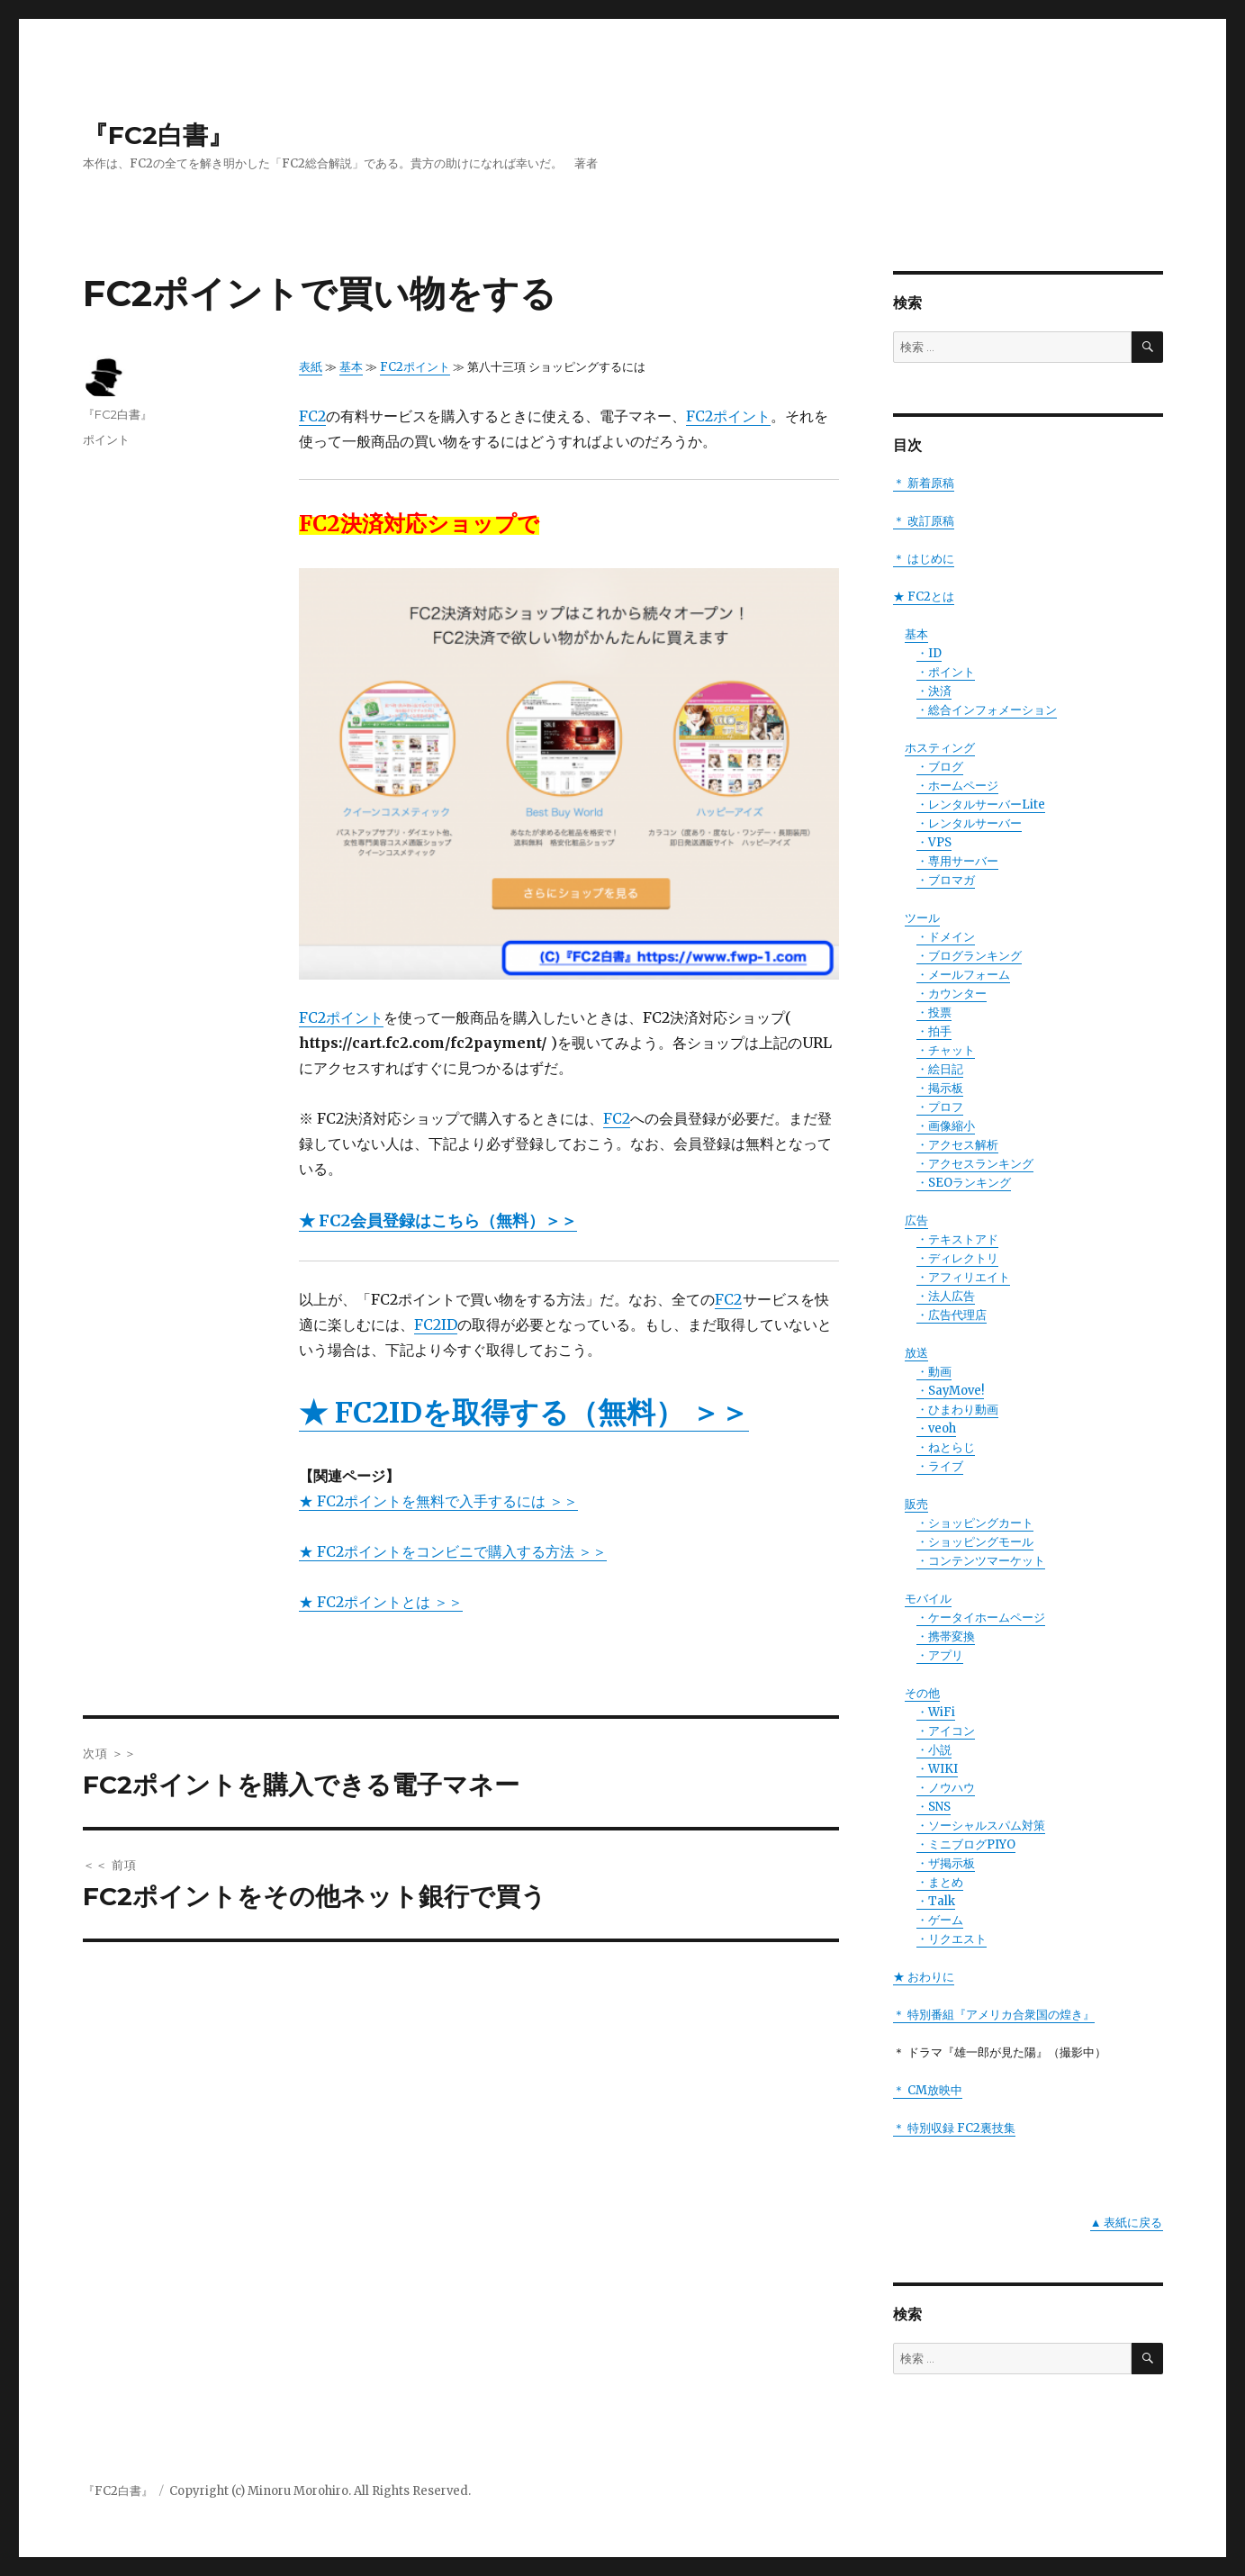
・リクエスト (951, 1939)
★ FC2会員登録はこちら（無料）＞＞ (438, 1220)
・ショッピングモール (974, 1542)
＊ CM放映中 (927, 2090)
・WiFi (935, 1712)
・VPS (934, 842)
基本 (351, 367)
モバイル (928, 1598)
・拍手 (934, 1031)
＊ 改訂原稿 (923, 521)
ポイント (106, 439)
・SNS (933, 1806)
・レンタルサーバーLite (980, 804)
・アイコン (945, 1731)
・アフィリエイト (963, 1277)
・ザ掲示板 (945, 1863)
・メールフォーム (963, 974)
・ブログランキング (969, 955)
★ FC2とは (923, 596)
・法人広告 (945, 1296)
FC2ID (435, 1324)
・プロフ (939, 1107)
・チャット (945, 1050)
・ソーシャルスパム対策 (980, 1825)
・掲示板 (939, 1088)
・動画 (934, 1371)
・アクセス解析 (957, 1144)
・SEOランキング (963, 1182)
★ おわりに (923, 1976)
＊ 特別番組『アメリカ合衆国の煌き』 (994, 2014)
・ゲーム (939, 1920)
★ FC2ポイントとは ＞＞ (381, 1602)
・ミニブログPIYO (965, 1844)
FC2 (312, 416)
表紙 (310, 367)
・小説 (934, 1750)
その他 (922, 1693)
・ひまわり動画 (957, 1409)
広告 (916, 1220)
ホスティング (940, 747)
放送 (916, 1352)
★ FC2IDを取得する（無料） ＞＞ (524, 1413)
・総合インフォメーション (986, 710)
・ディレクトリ (957, 1258)
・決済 (934, 691)
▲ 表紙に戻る (1126, 2222)
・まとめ (939, 1882)
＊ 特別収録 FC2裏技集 (954, 2128)
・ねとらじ (945, 1447)
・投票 (934, 1012)
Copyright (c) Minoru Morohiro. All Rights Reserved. (320, 2491)
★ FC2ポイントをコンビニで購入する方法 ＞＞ (453, 1551)
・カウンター (951, 993)
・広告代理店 (951, 1315)
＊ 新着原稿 (923, 483)
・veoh (936, 1428)
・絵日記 (939, 1069)
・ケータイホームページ (980, 1617)
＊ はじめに (923, 558)
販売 (916, 1504)
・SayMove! (950, 1390)
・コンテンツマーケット (980, 1560)
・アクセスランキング (974, 1163)
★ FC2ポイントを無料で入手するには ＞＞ (438, 1501)
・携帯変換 (945, 1636)
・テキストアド (957, 1239)
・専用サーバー (957, 861)
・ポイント (945, 672)
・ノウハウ (945, 1787)
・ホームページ (957, 785)
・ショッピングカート (974, 1523)
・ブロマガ (945, 880)
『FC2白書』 (158, 135)
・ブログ (939, 766)
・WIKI (937, 1768)
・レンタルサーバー (969, 823)
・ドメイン (945, 937)
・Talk (935, 1901)
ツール (922, 918)
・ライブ (939, 1466)
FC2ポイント (415, 367)
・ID (929, 653)
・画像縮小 (945, 1126)
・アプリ (939, 1655)
